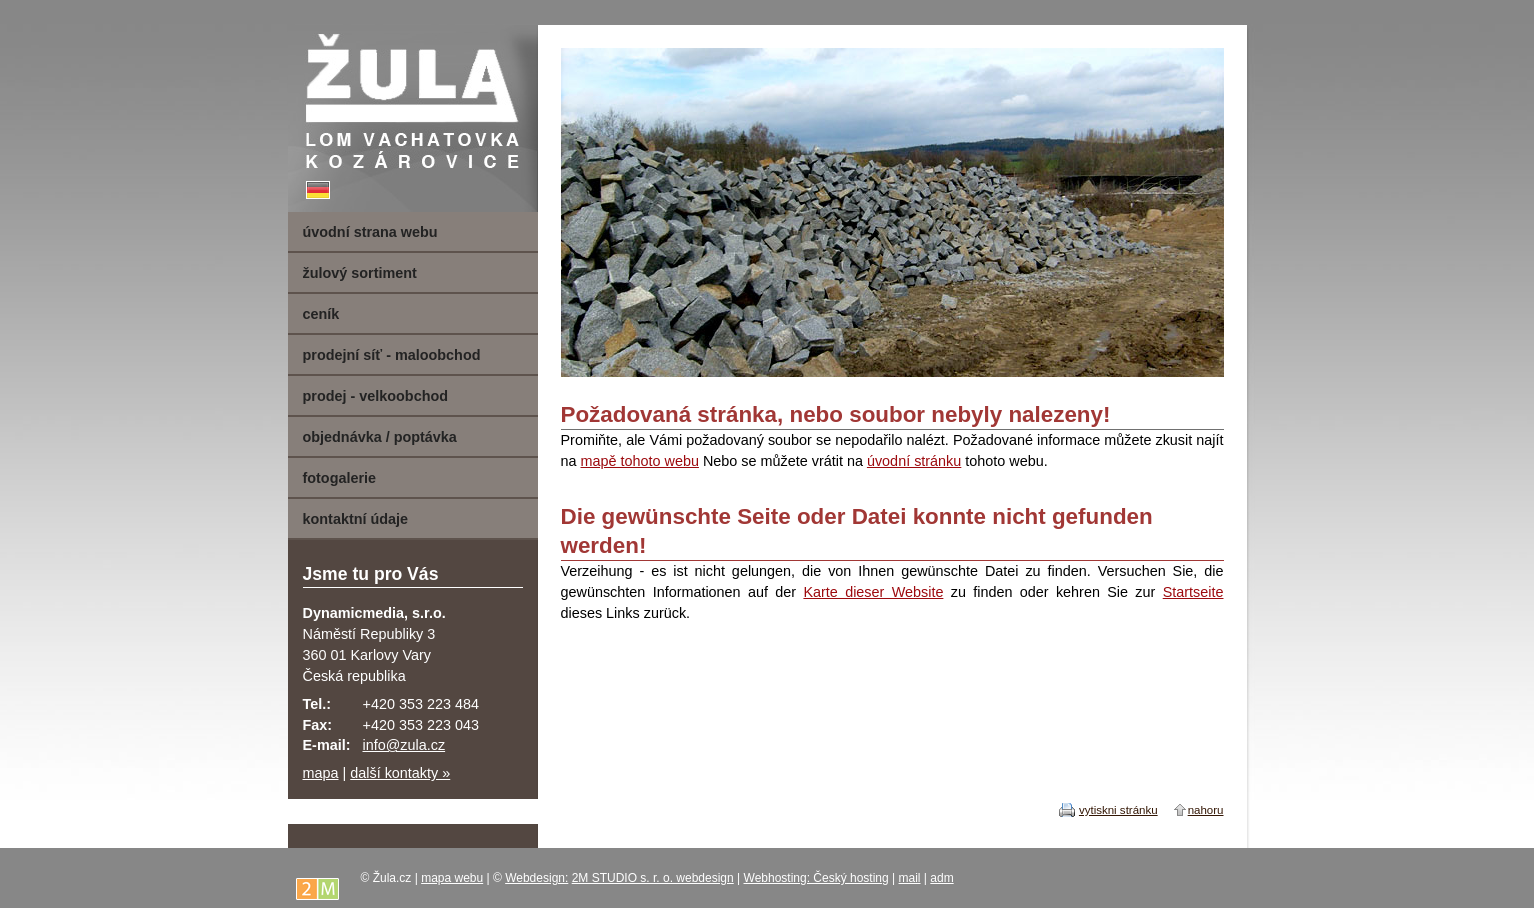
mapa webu (452, 878)
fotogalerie (340, 478)
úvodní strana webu (370, 232)
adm (941, 878)
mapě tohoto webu (640, 461)
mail (910, 878)
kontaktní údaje (356, 519)
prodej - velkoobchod (376, 396)
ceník (321, 314)
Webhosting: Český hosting (816, 878)
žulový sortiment (360, 273)
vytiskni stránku (1118, 810)
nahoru (1206, 810)
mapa (321, 773)
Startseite (1193, 592)
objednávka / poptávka (380, 437)
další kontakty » (400, 773)
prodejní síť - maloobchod (392, 355)
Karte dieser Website (873, 592)
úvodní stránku (914, 461)
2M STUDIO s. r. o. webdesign (653, 878)
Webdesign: (536, 878)
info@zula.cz (404, 745)
